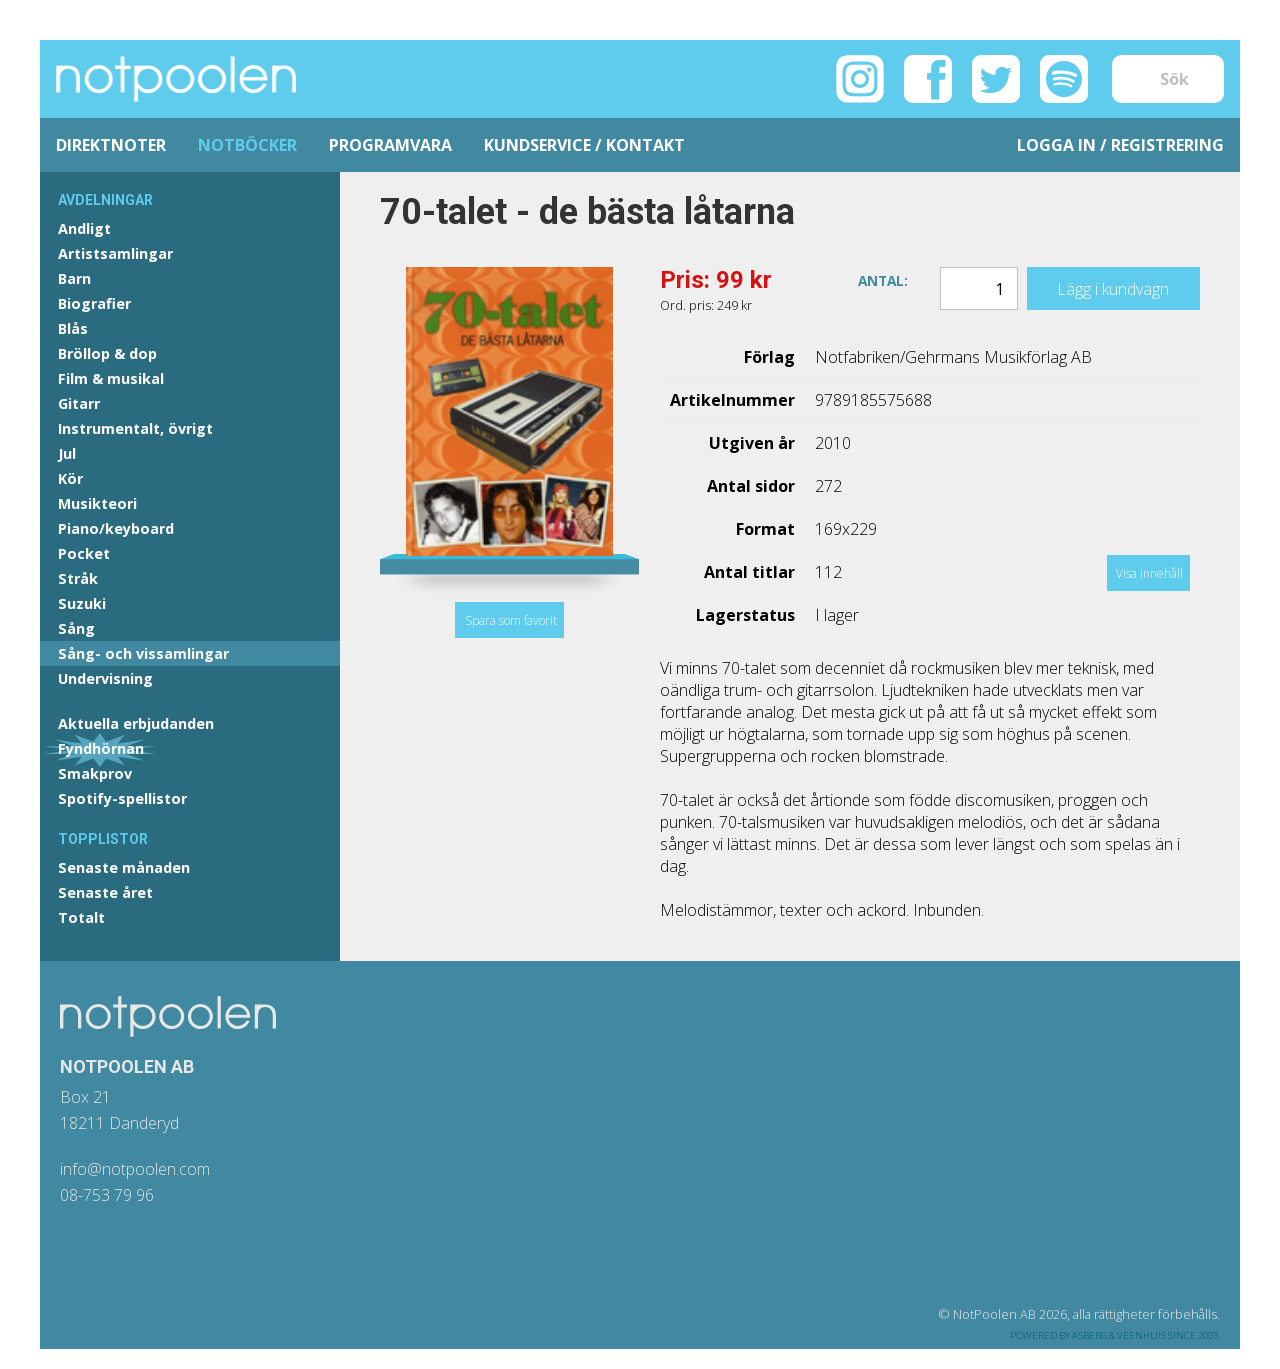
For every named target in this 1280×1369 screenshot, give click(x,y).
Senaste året (105, 892)
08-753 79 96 (107, 1195)
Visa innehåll (1149, 573)
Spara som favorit (511, 620)
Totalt (81, 917)
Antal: (883, 279)
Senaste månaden (124, 867)
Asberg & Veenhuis (1119, 1335)
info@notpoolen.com (135, 1169)
